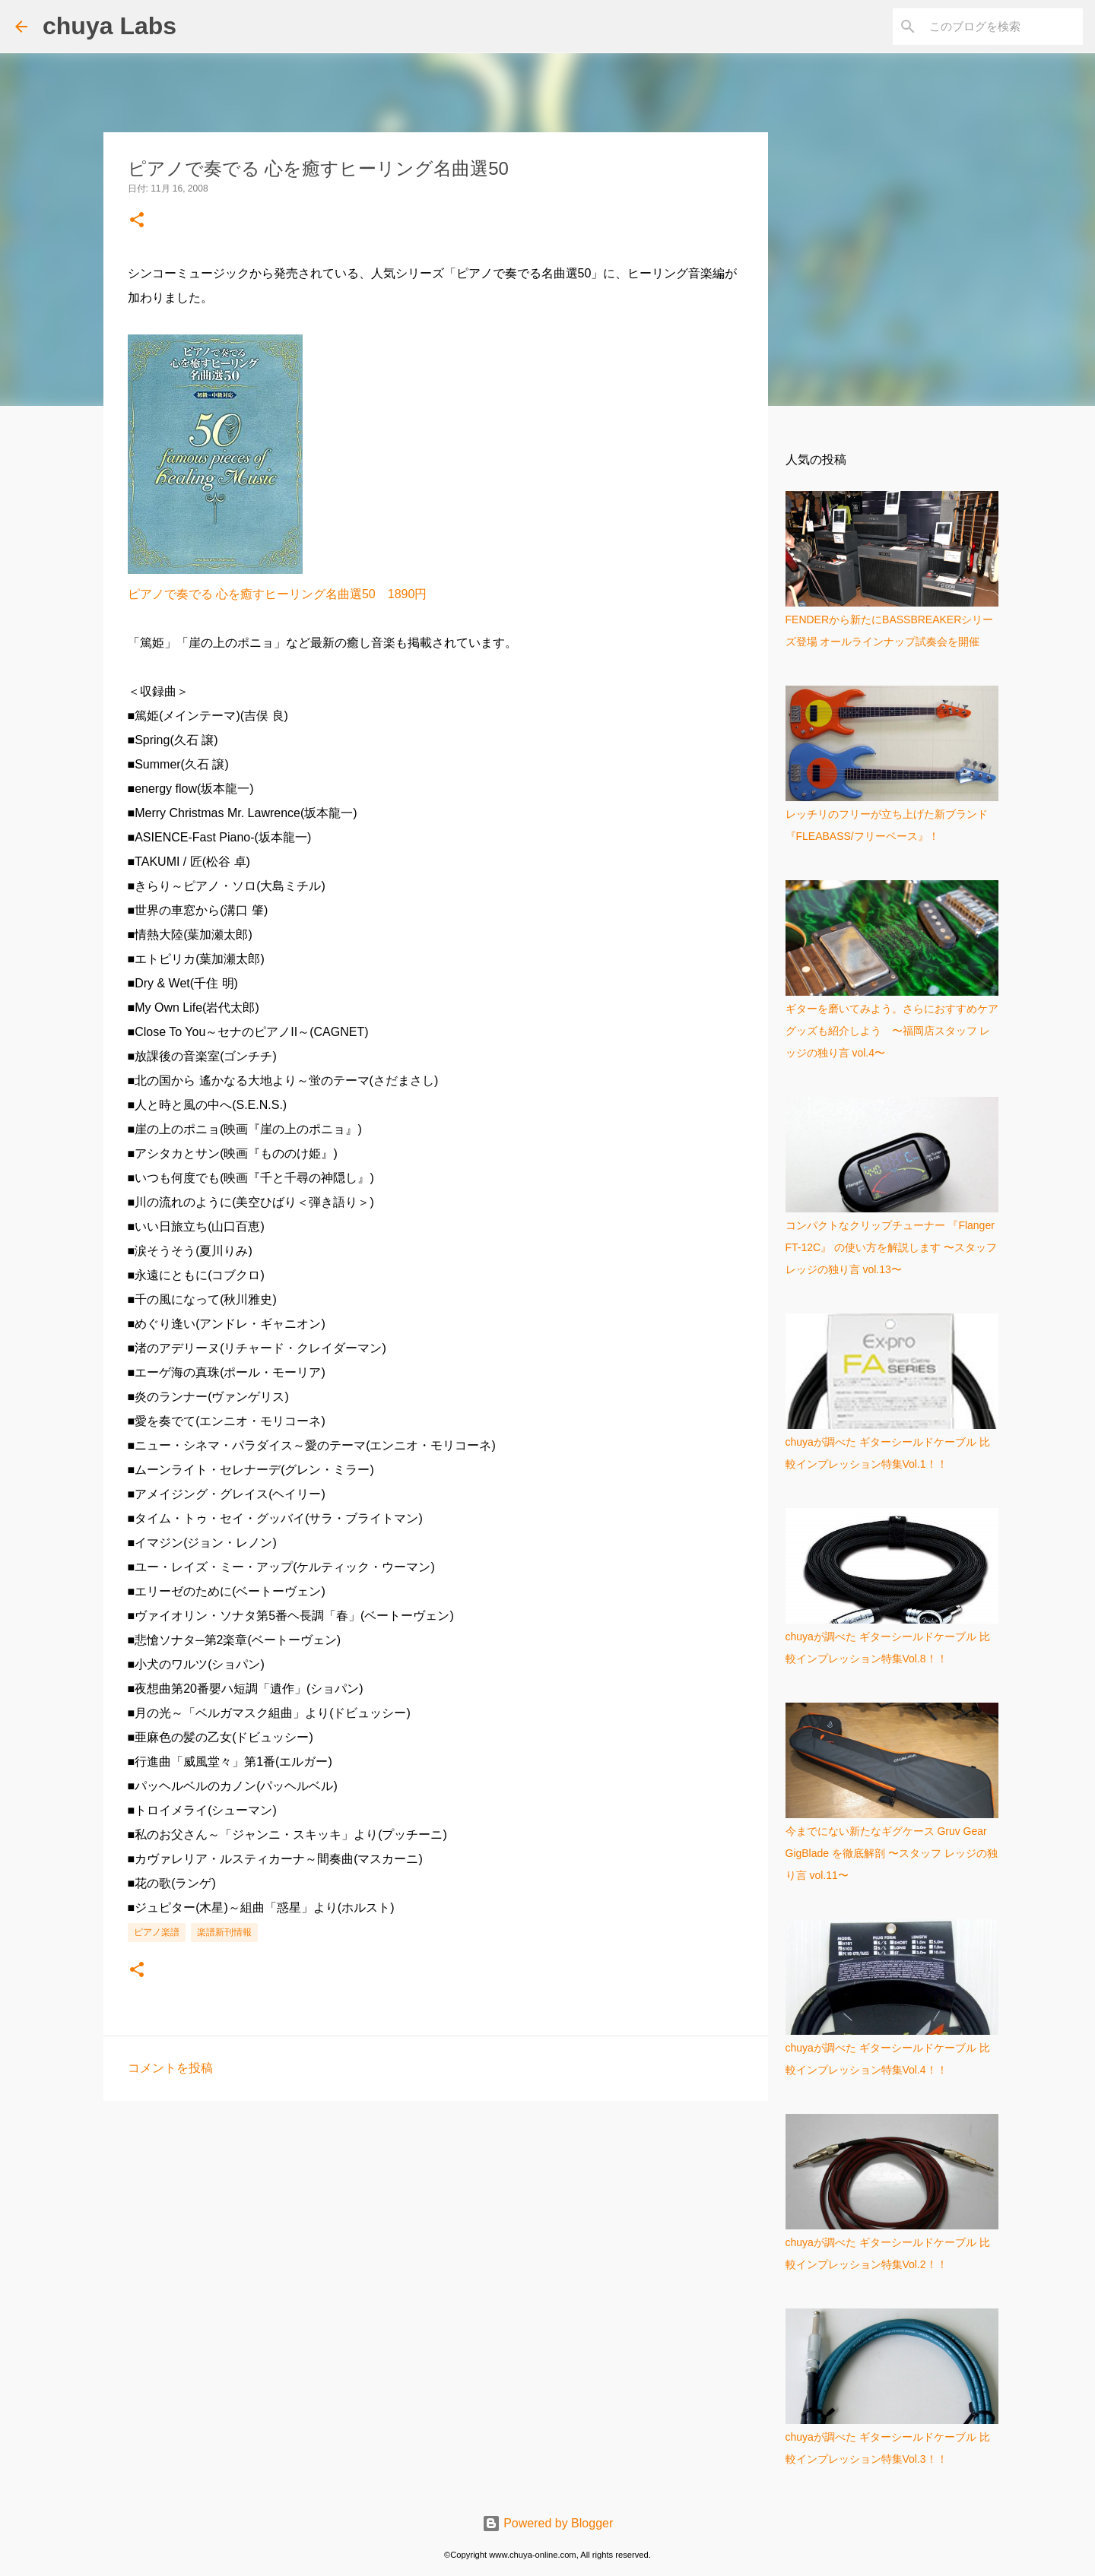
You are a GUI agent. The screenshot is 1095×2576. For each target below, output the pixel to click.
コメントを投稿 (170, 2067)
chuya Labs (109, 26)
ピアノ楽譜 (156, 1932)
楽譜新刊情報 (224, 1932)
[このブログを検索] (1003, 26)
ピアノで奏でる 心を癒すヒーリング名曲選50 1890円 (277, 594)
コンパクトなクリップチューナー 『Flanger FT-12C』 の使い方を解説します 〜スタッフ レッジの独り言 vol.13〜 (891, 1247)
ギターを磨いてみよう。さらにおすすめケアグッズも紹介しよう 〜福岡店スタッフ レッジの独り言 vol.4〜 (892, 1031)
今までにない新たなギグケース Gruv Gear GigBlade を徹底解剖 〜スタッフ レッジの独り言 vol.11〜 (892, 1853)
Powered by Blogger (548, 2523)
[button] (137, 221)
